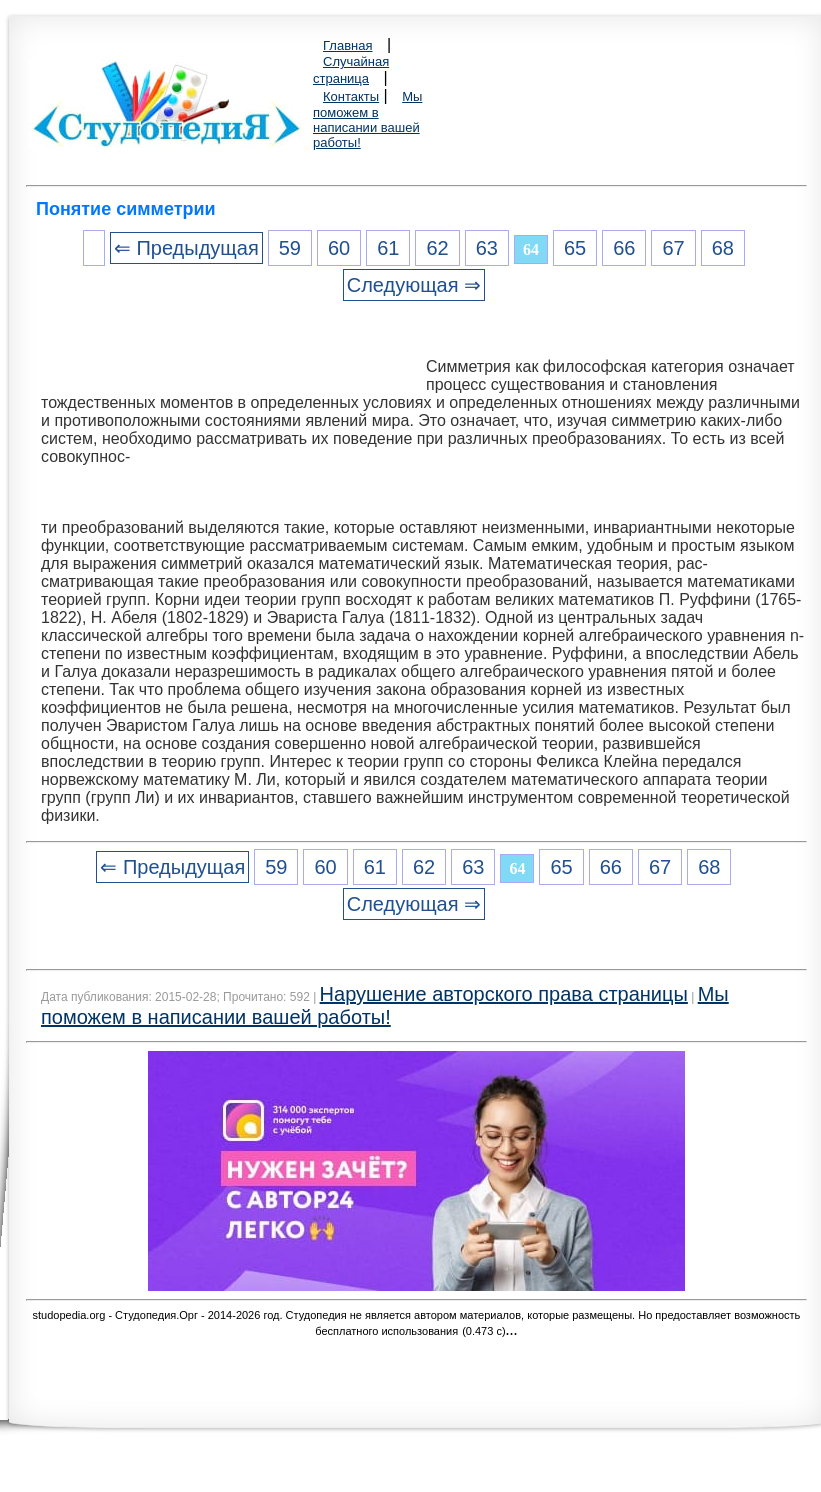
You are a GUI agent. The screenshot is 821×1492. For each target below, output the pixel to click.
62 (437, 248)
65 (575, 248)
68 (723, 248)
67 (673, 248)
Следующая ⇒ (414, 285)
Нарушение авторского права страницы (504, 994)
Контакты (351, 96)
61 (388, 248)
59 (290, 248)
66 (624, 248)
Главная (347, 45)
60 (339, 248)
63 (487, 248)
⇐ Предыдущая (186, 248)
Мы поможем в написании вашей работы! (367, 119)
